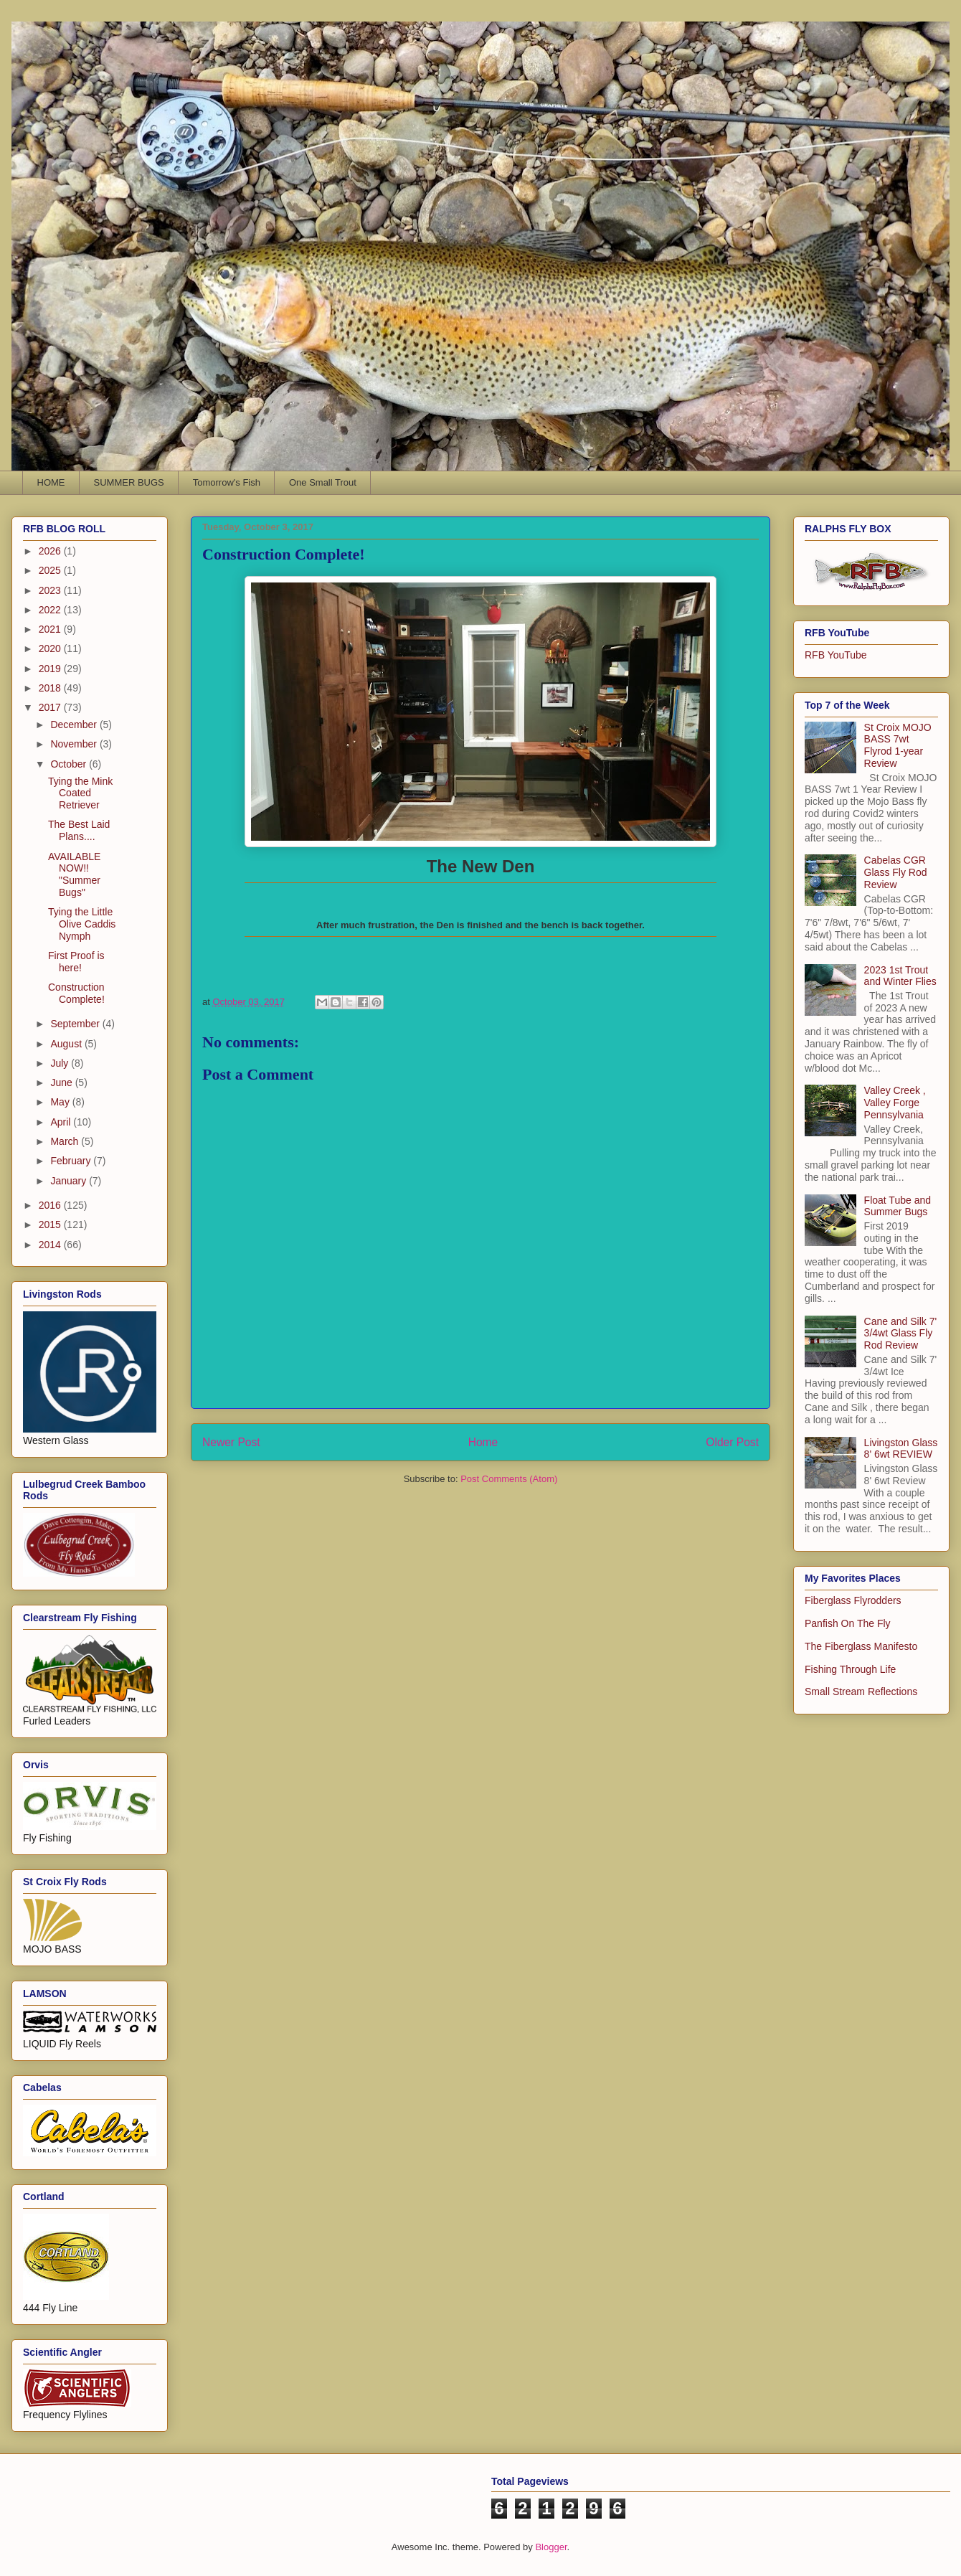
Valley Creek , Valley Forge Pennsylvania (895, 1102)
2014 (51, 1244)
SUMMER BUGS (129, 482)
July (60, 1063)
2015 (51, 1224)
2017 (51, 707)
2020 (51, 648)
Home (483, 1442)
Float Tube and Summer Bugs (897, 1206)
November (74, 744)
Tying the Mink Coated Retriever (80, 793)
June (62, 1082)
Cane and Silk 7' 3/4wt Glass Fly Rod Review (900, 1333)
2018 (51, 688)
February (71, 1160)
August (67, 1043)
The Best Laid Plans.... (79, 830)
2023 (51, 590)
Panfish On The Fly (848, 1623)
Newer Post (231, 1442)
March (65, 1141)
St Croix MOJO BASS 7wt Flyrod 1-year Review (898, 745)
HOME (51, 482)
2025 (51, 570)
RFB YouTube (836, 655)
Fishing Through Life (850, 1669)
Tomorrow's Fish (226, 482)
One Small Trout (322, 482)
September (76, 1023)
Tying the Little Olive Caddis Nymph (81, 924)
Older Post (732, 1442)
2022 (51, 609)
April (61, 1122)
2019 (51, 668)
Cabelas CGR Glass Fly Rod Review (895, 872)
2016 (51, 1205)
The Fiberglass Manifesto (861, 1646)
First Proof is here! (76, 961)
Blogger (551, 2547)
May (61, 1102)
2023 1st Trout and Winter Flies (900, 976)
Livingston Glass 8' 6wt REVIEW (901, 1449)
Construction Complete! (76, 993)
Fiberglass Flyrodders (853, 1600)
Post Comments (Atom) (508, 1478)
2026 (51, 551)
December (74, 724)
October (69, 764)
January (69, 1180)
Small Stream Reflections (861, 1691)
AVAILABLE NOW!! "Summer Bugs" (74, 874)
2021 (51, 629)
